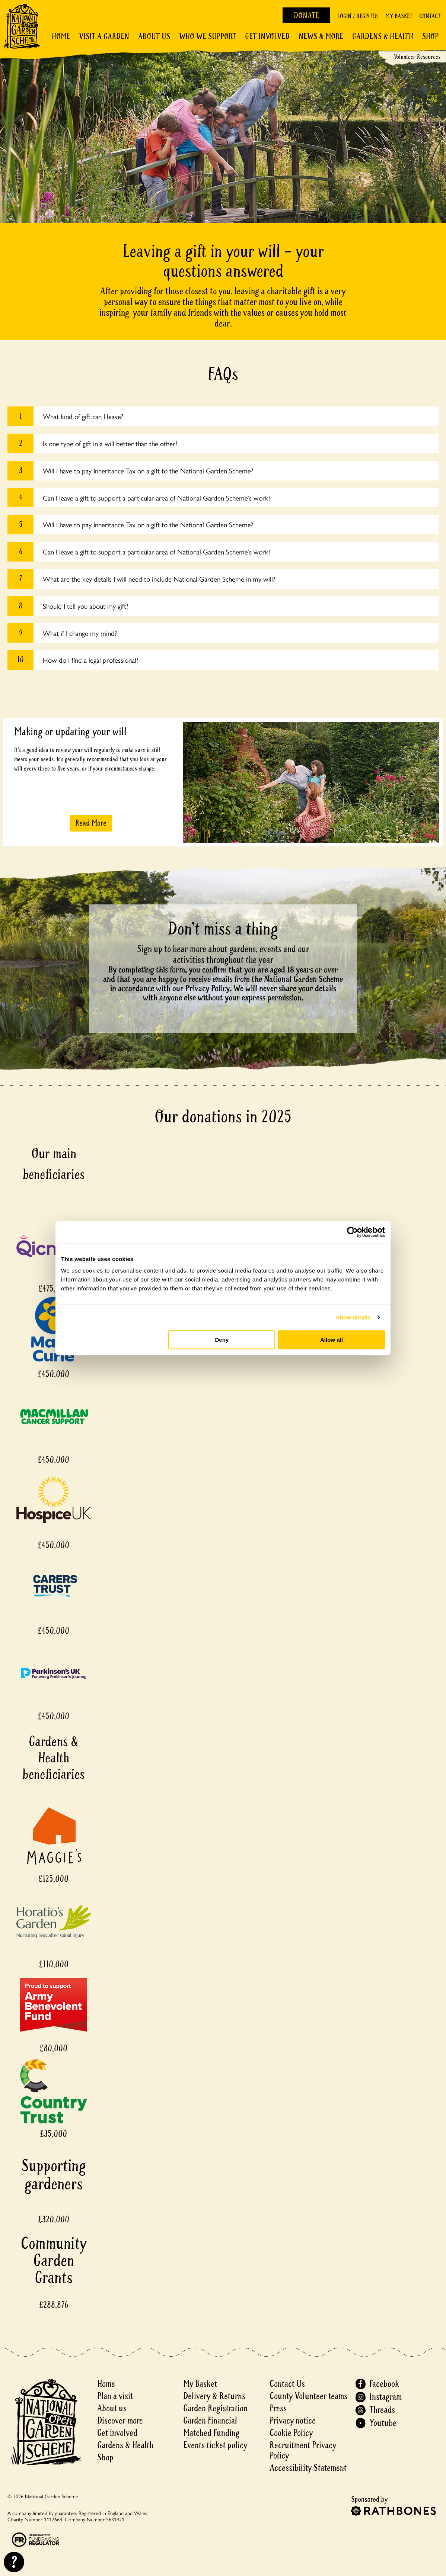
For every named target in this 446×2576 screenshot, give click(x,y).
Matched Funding (211, 2433)
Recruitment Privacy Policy (303, 2450)
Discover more (120, 2421)
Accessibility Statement (308, 2468)
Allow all (331, 1340)
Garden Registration (215, 2408)
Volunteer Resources (417, 57)
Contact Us (287, 2384)
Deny (222, 1340)
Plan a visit (115, 2396)
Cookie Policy (291, 2433)
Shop (430, 36)
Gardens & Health (382, 36)
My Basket (398, 16)
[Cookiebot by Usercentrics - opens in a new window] (352, 1232)
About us (112, 2408)
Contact (429, 16)
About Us (154, 36)
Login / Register (357, 16)
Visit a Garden (104, 36)
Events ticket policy (215, 2445)
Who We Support (207, 36)
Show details (353, 1317)
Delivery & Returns (214, 2396)
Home (61, 36)
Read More (90, 823)
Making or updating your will (70, 732)
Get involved (267, 36)
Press (278, 2408)
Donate (306, 15)
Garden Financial (210, 2421)
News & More (321, 36)
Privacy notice (293, 2421)
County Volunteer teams (308, 2396)
